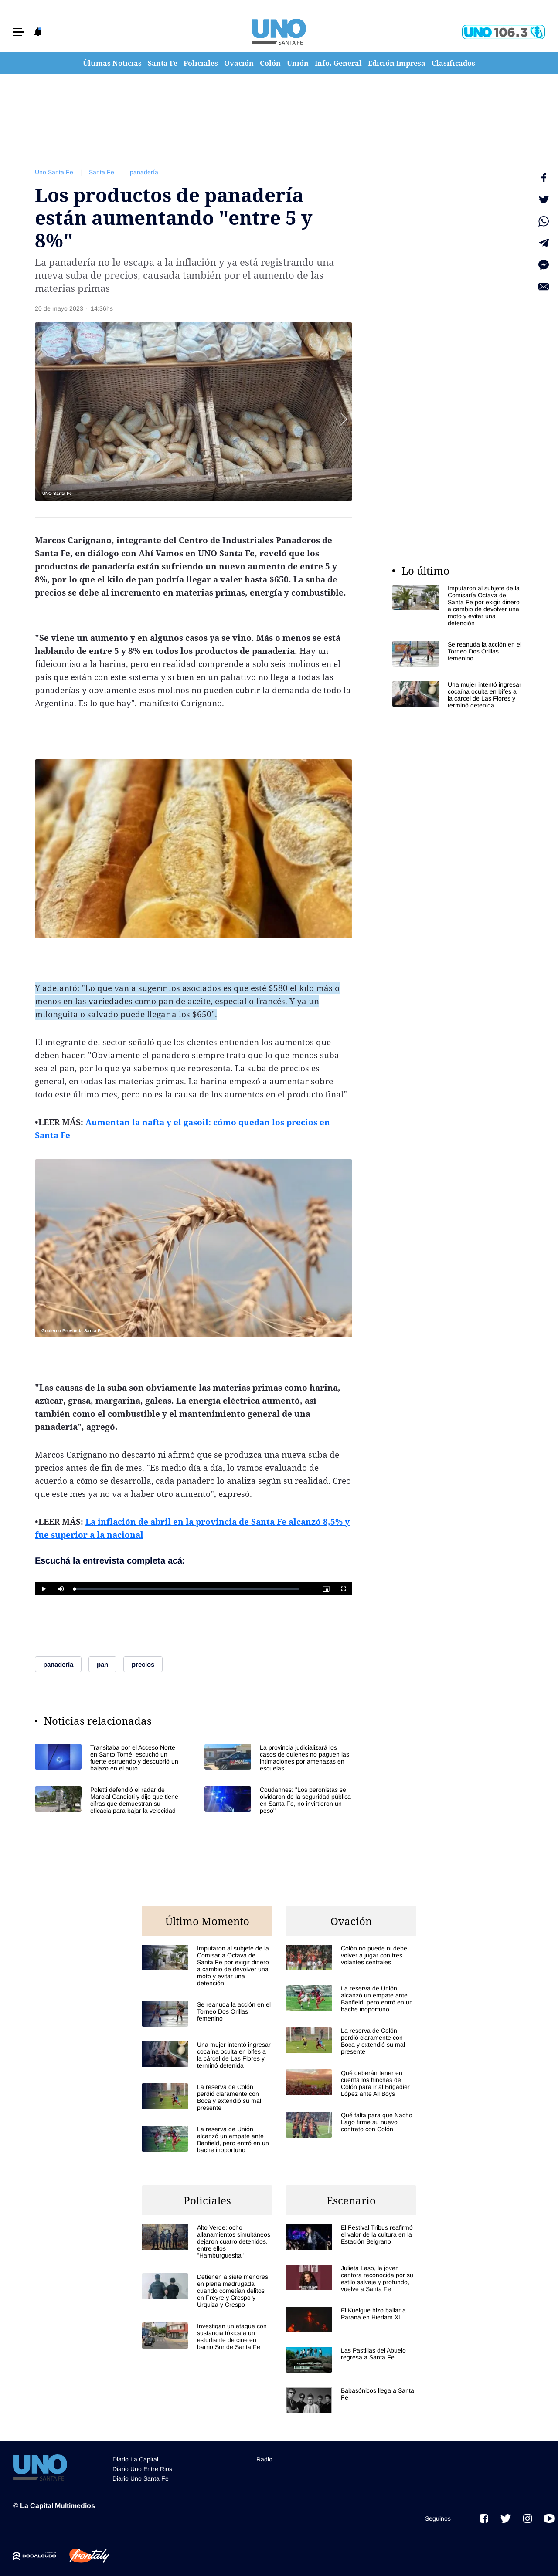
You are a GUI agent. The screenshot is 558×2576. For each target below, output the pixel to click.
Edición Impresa (396, 63)
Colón (270, 63)
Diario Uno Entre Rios (142, 2468)
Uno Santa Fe (54, 172)
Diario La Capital (135, 2459)
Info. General (338, 63)
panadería (144, 172)
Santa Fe (162, 63)
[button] (18, 32)
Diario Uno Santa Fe (140, 2478)
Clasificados (453, 63)
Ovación (239, 63)
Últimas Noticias (112, 63)
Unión (298, 63)
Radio (264, 2459)
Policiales (201, 63)
